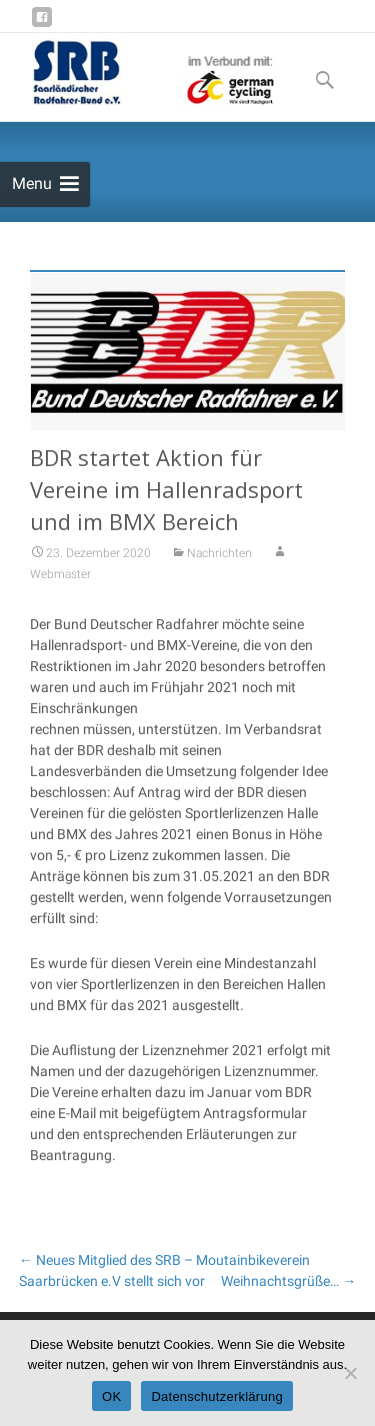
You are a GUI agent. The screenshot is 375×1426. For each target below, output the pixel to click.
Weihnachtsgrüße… (288, 1281)
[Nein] (350, 1373)
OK (111, 1396)
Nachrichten (219, 561)
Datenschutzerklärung (216, 1396)
